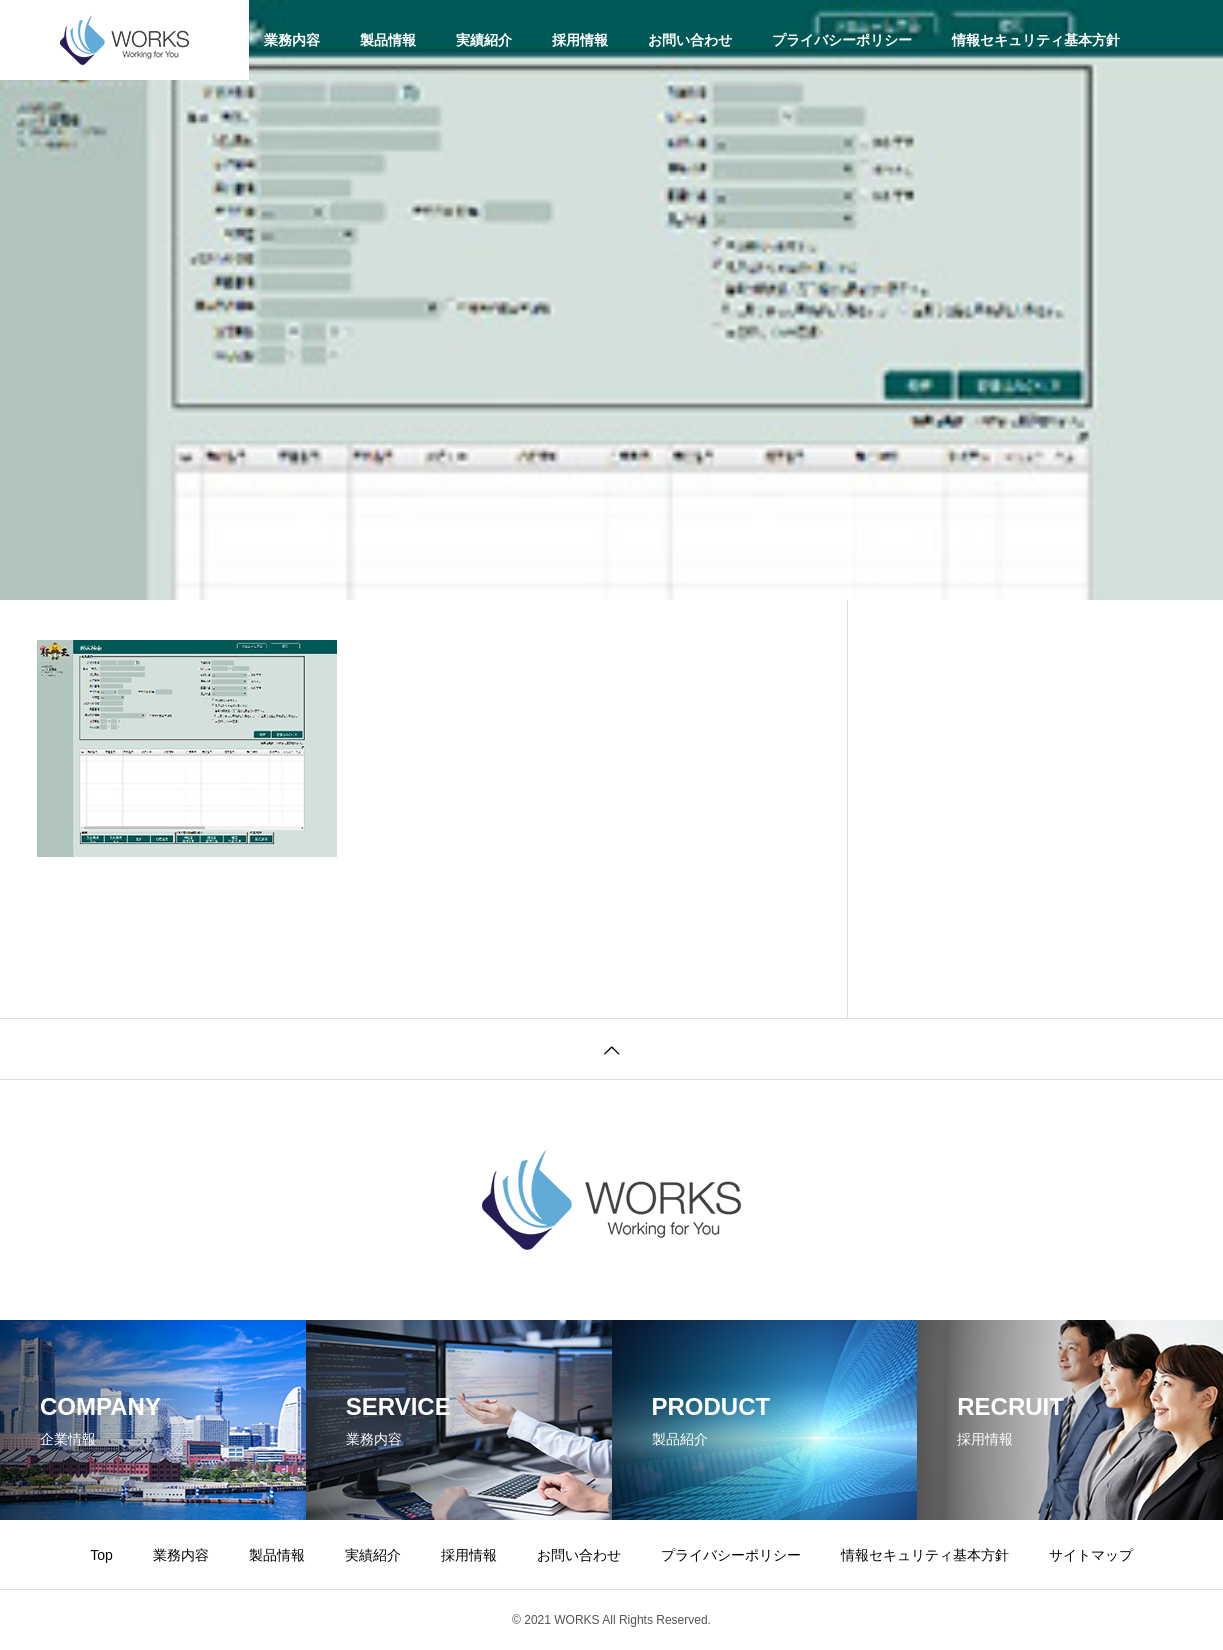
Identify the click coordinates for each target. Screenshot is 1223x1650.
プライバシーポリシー (842, 40)
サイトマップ (1091, 1555)
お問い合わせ (690, 40)
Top (101, 1555)
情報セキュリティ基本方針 (1036, 40)
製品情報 (388, 40)
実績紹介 (484, 40)
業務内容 (292, 40)
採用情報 (580, 40)
